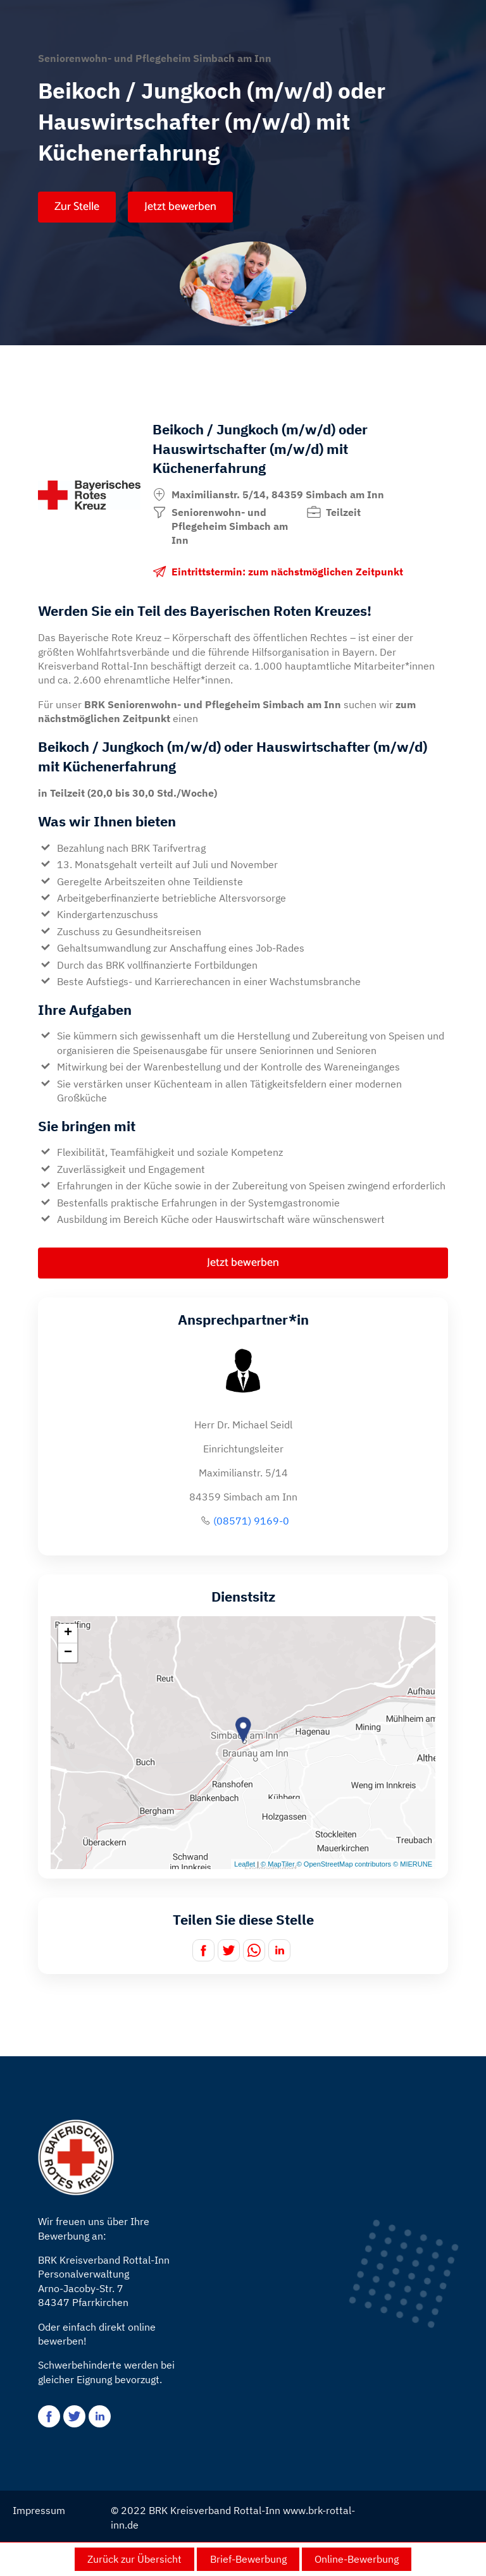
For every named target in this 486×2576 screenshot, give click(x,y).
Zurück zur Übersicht (134, 2559)
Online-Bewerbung (357, 2559)
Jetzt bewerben (180, 206)
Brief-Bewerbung (248, 2559)
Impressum (39, 2510)
